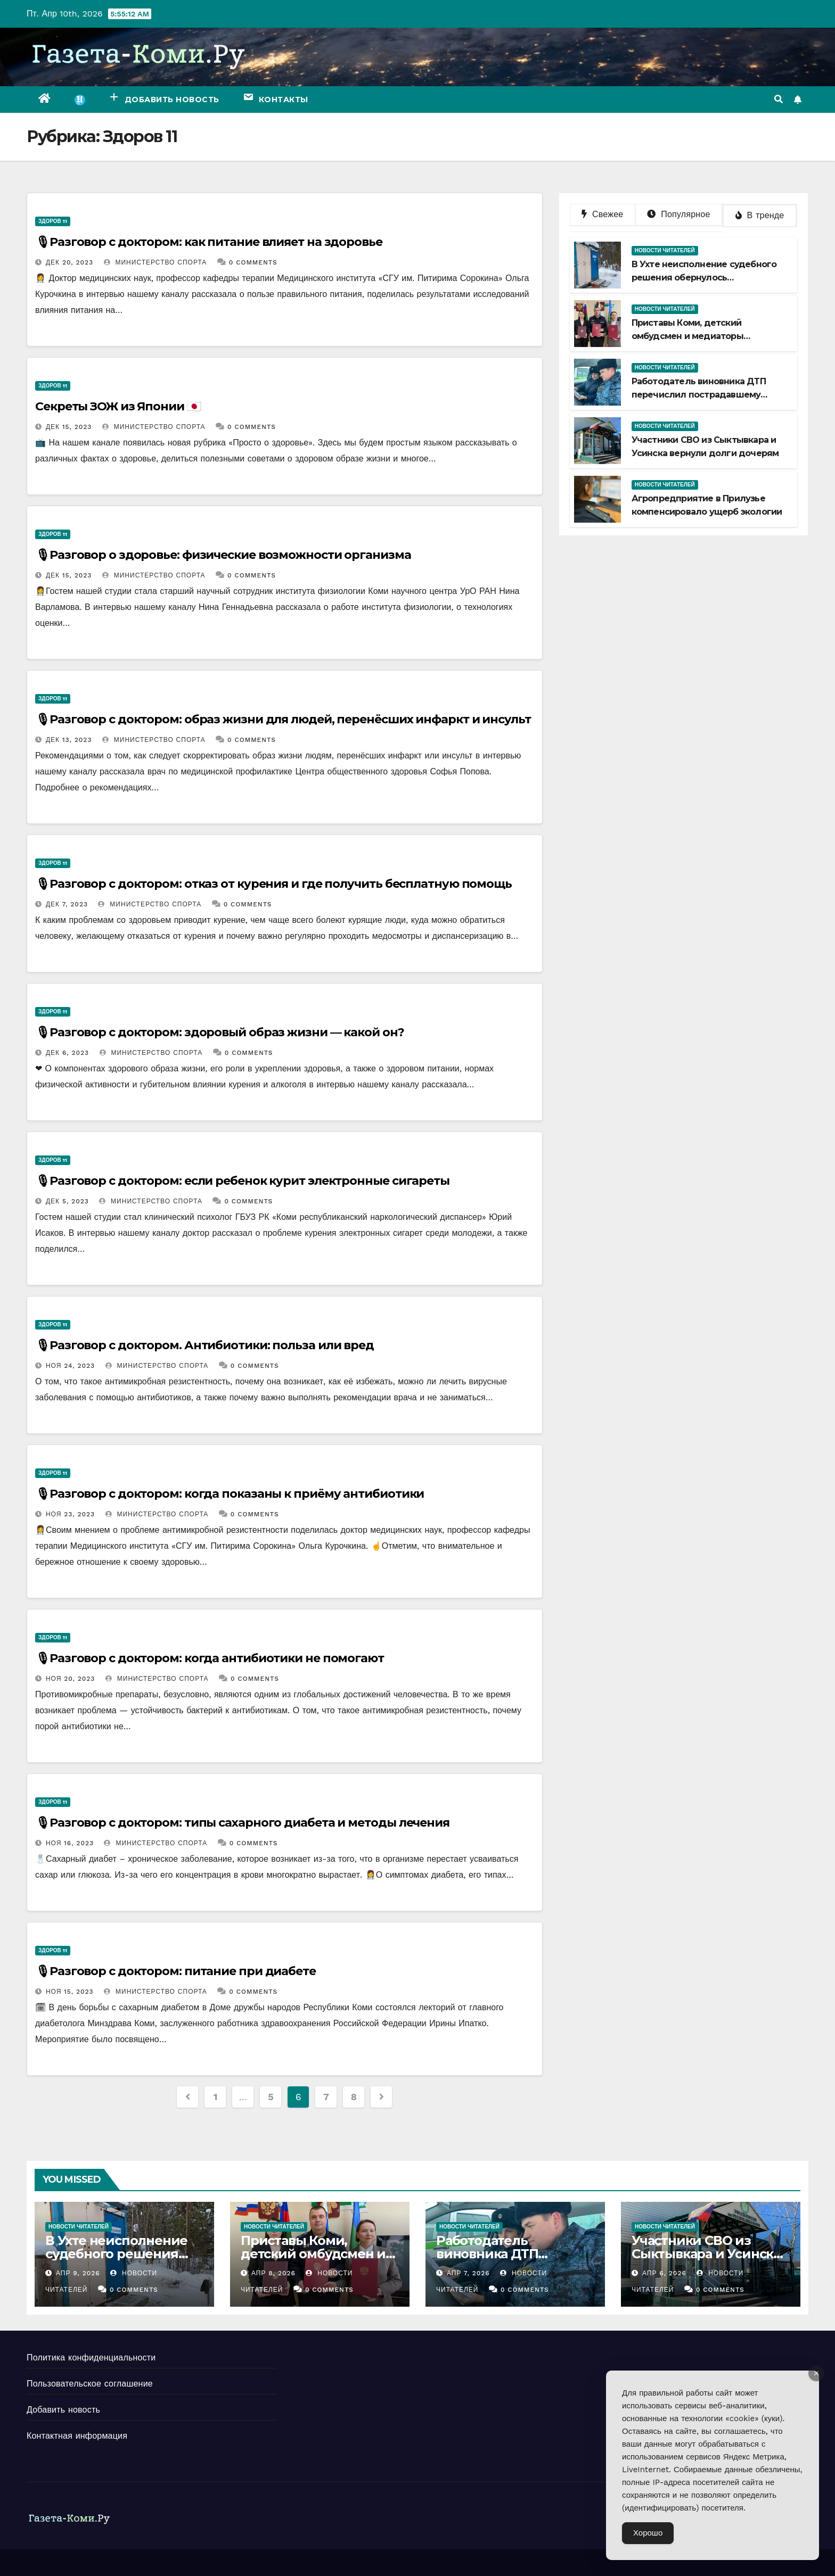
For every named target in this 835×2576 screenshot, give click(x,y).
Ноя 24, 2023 (70, 1365)
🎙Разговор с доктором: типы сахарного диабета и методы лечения (242, 1822)
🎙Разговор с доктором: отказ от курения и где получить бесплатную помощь (273, 884)
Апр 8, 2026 (273, 2273)
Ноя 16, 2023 (70, 1843)
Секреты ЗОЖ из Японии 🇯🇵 (118, 406)
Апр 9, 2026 (78, 2273)
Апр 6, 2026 (664, 2273)
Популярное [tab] (678, 214)
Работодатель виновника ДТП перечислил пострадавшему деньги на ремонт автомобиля (700, 394)
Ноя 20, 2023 (70, 1678)
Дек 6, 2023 (67, 1052)
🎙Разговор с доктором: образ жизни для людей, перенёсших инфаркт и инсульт (283, 719)
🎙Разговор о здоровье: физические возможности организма (223, 555)
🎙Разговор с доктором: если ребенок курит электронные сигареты (242, 1181)
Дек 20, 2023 (69, 262)
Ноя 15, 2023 (70, 1991)
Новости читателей (665, 250)
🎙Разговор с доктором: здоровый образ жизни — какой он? (219, 1032)
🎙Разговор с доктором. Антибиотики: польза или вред (204, 1345)
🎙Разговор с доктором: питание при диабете (175, 1971)
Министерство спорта (155, 262)
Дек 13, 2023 (69, 740)
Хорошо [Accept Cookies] (647, 2533)
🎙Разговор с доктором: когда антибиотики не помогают (209, 1658)
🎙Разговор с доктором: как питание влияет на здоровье (208, 242)
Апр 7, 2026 (468, 2273)
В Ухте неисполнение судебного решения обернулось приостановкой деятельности (704, 277)
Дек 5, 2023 (67, 1201)
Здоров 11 (52, 221)
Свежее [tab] (602, 214)
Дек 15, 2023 (69, 427)
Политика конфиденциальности (91, 2357)
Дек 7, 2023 (67, 904)
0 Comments (253, 262)
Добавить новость (63, 2410)
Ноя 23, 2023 (70, 1514)
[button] (778, 99)
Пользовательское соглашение (90, 2384)
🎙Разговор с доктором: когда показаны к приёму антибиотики (229, 1494)
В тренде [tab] (759, 215)
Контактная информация (77, 2436)
